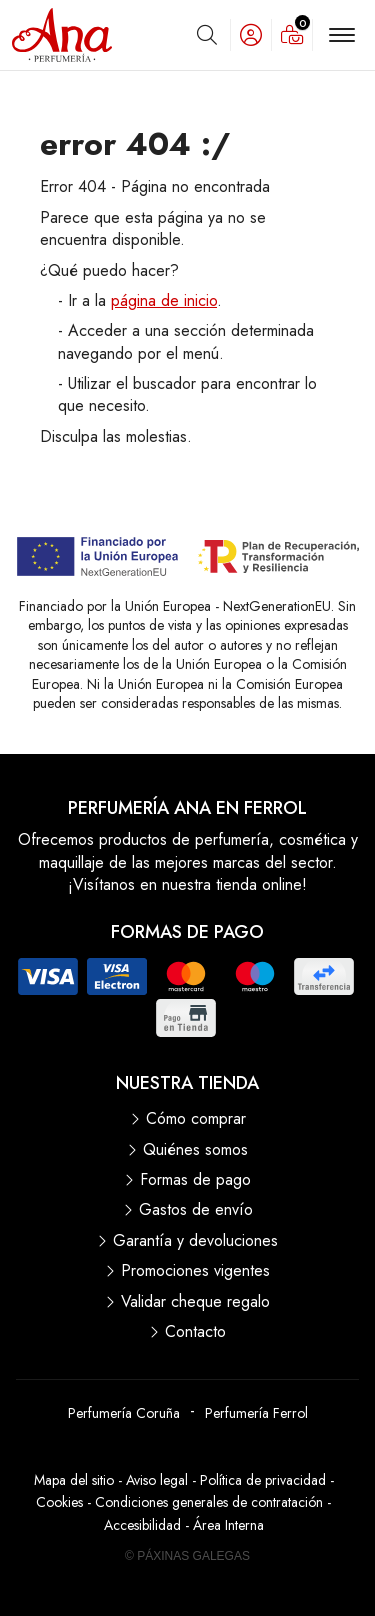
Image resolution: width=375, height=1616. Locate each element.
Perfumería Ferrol (256, 1413)
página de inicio (164, 300)
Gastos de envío (196, 1210)
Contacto (195, 1332)
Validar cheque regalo (195, 1302)
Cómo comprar (196, 1119)
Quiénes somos (195, 1150)
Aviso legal (157, 1480)
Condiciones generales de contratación (209, 1502)
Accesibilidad (142, 1525)
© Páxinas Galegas (187, 1556)
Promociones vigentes (195, 1271)
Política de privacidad (263, 1480)
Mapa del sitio (74, 1480)
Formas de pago (195, 1180)
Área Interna (228, 1525)
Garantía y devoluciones (195, 1241)
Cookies (59, 1502)
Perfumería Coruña (124, 1413)
